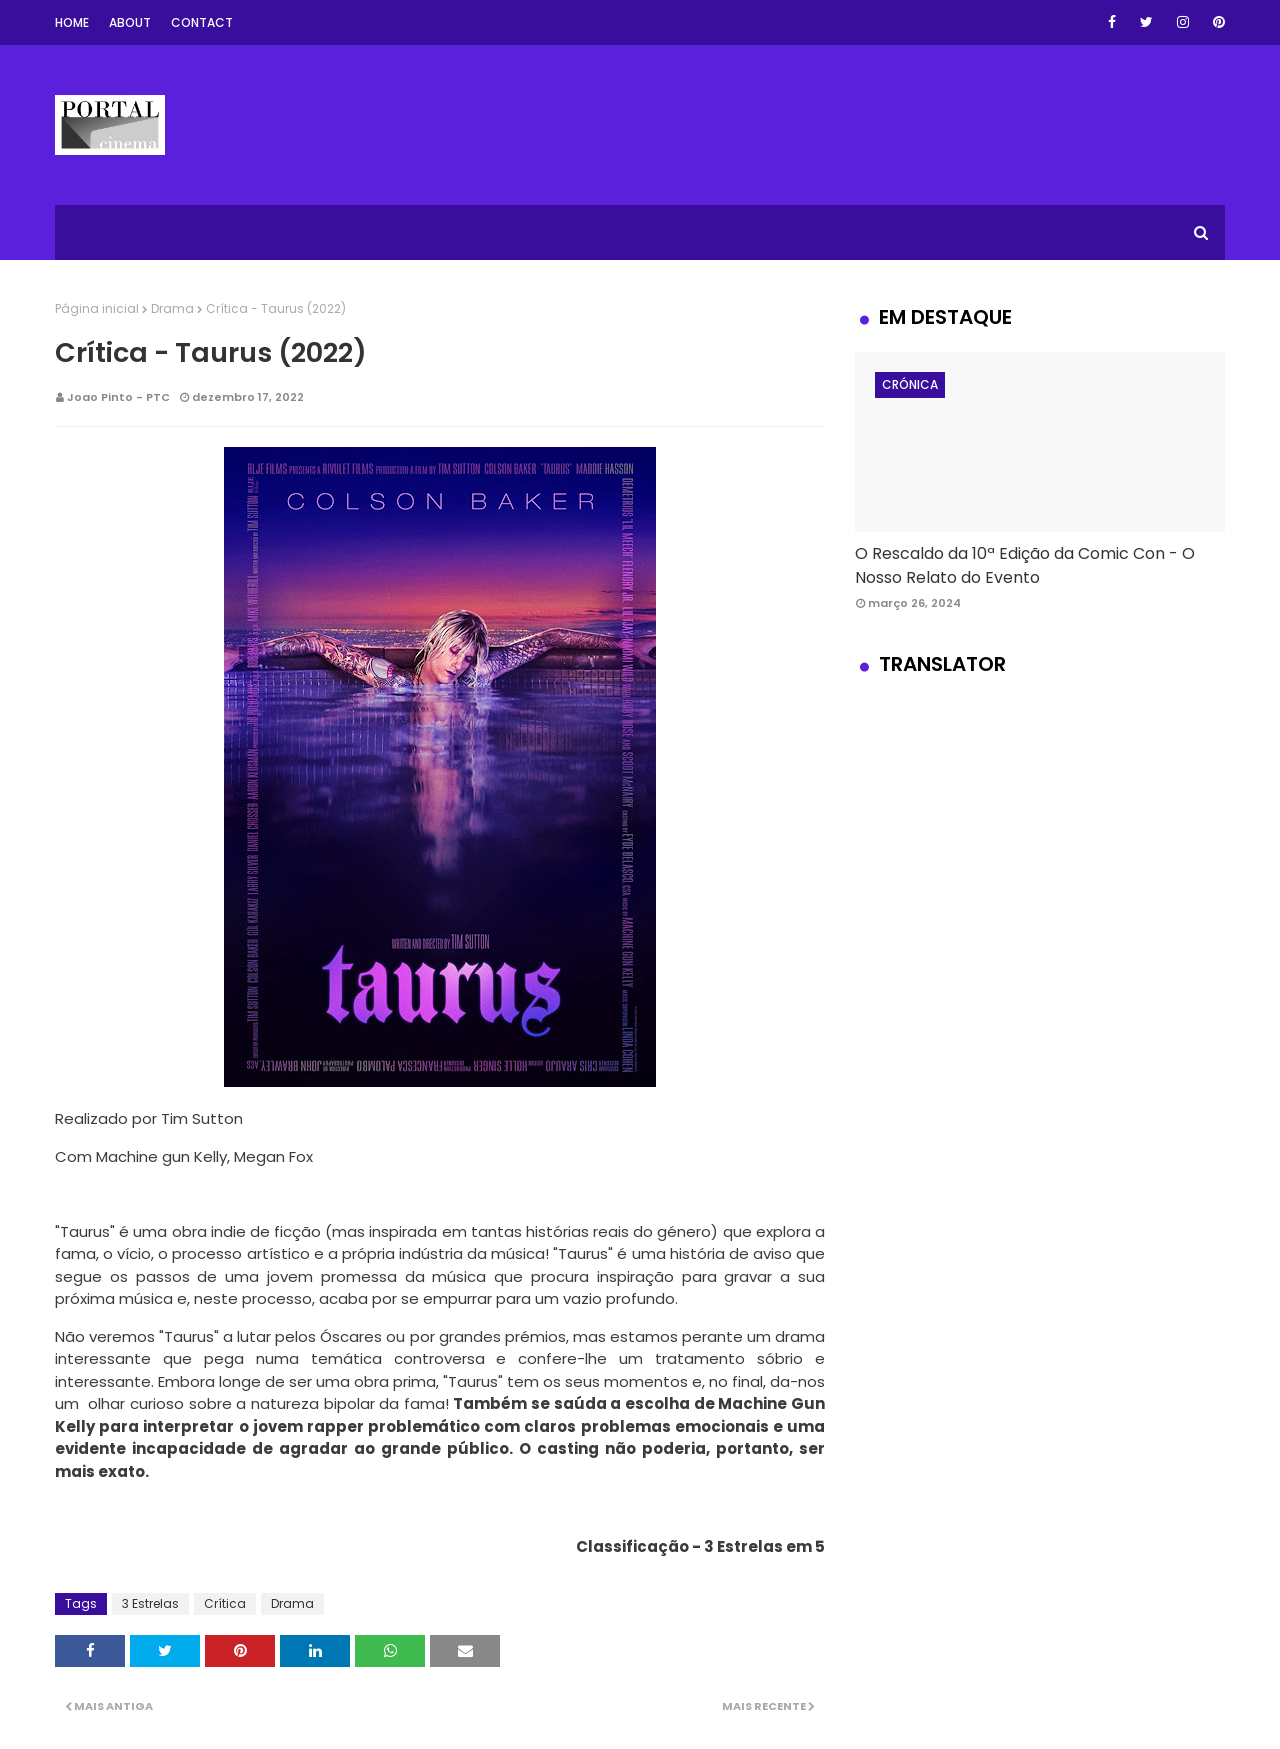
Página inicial (97, 308)
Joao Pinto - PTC (118, 397)
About (130, 22)
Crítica (225, 1603)
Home (72, 22)
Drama (172, 308)
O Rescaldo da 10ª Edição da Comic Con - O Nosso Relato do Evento (1025, 565)
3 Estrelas (150, 1603)
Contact (202, 22)
